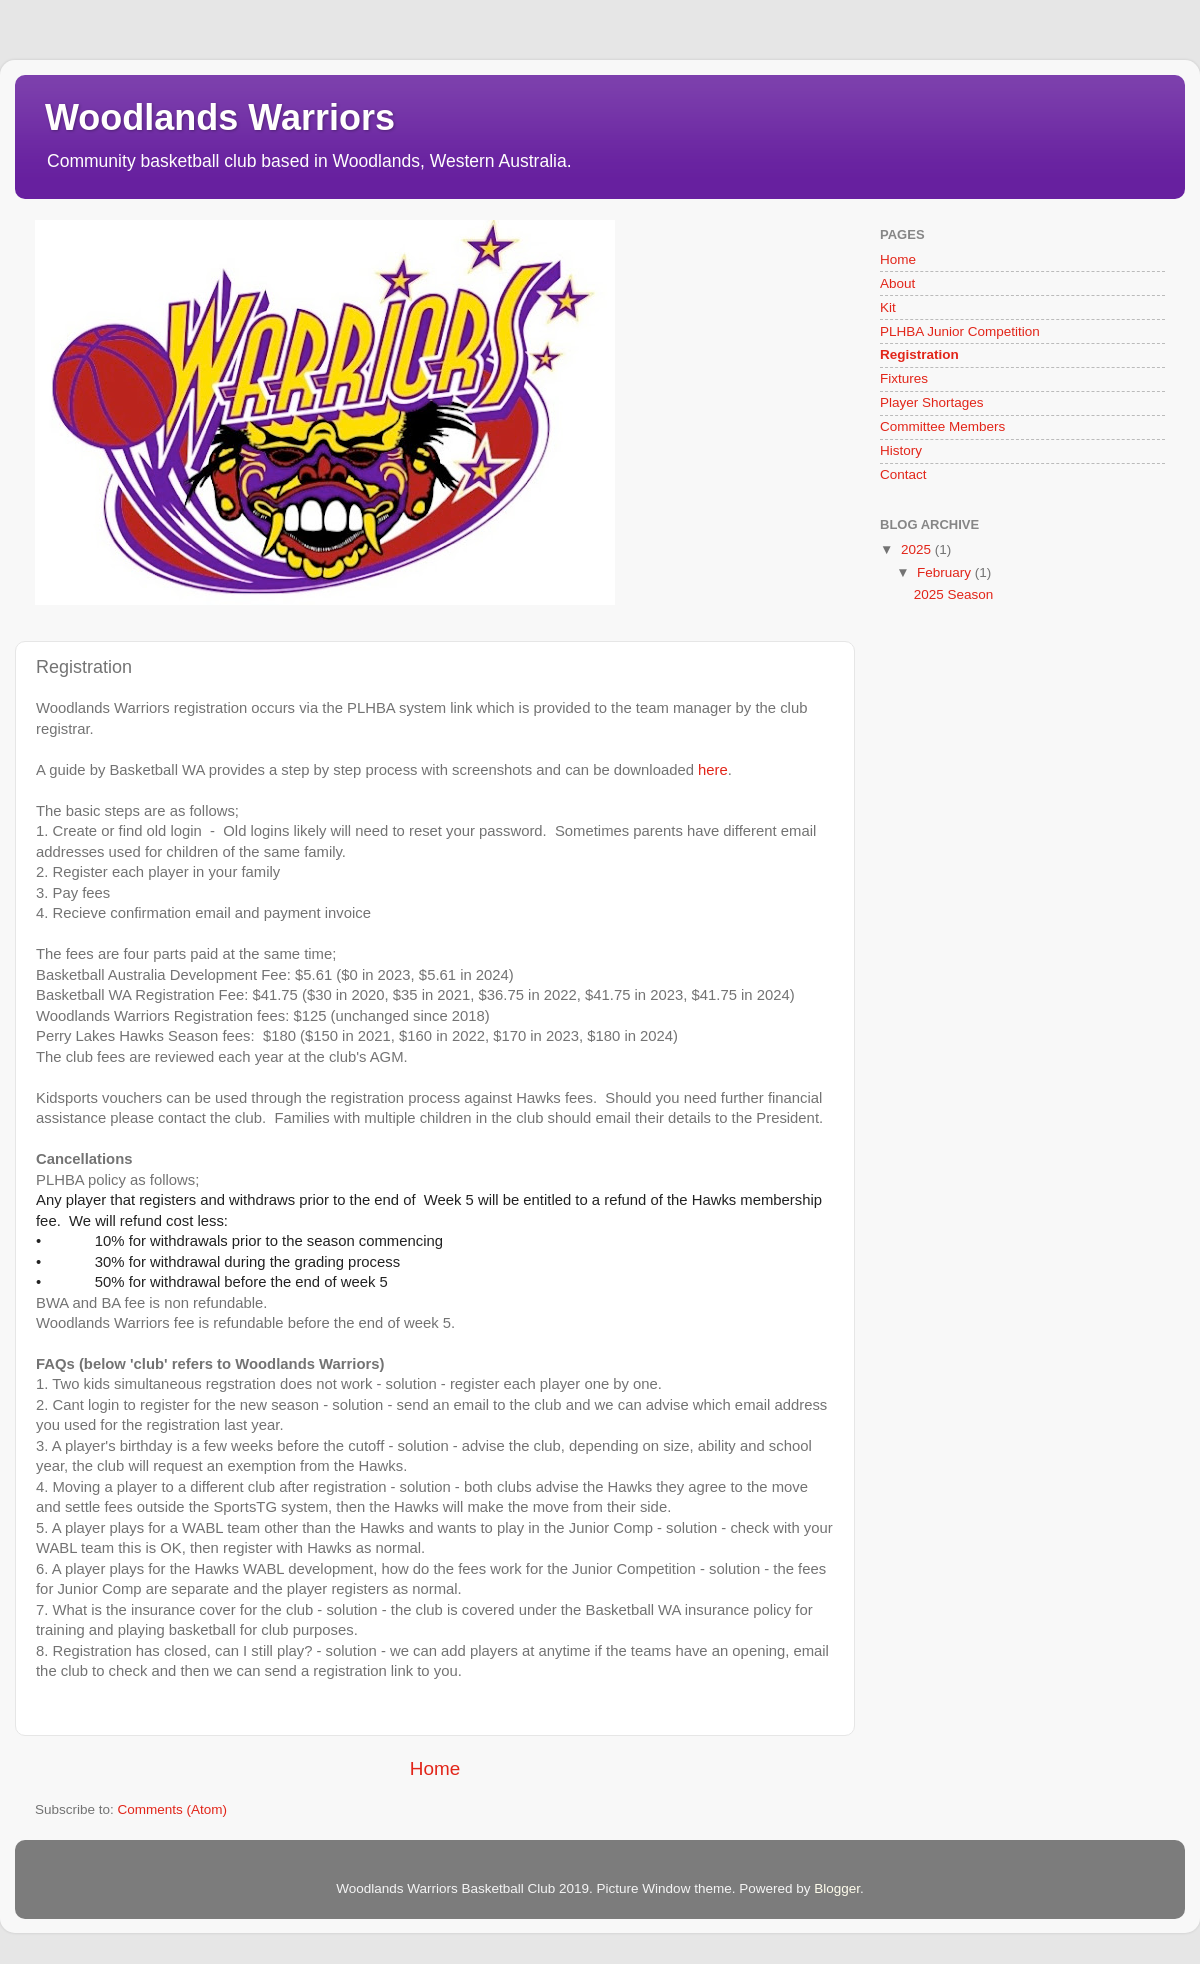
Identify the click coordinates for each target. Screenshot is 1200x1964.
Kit (888, 307)
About (897, 283)
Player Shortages (932, 402)
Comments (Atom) (173, 1809)
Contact (903, 474)
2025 (918, 549)
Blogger (837, 1888)
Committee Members (942, 426)
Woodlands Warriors (220, 117)
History (901, 450)
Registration (919, 354)
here (713, 770)
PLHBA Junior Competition (960, 331)
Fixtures (904, 378)
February (946, 572)
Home (435, 1768)
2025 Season (954, 594)
